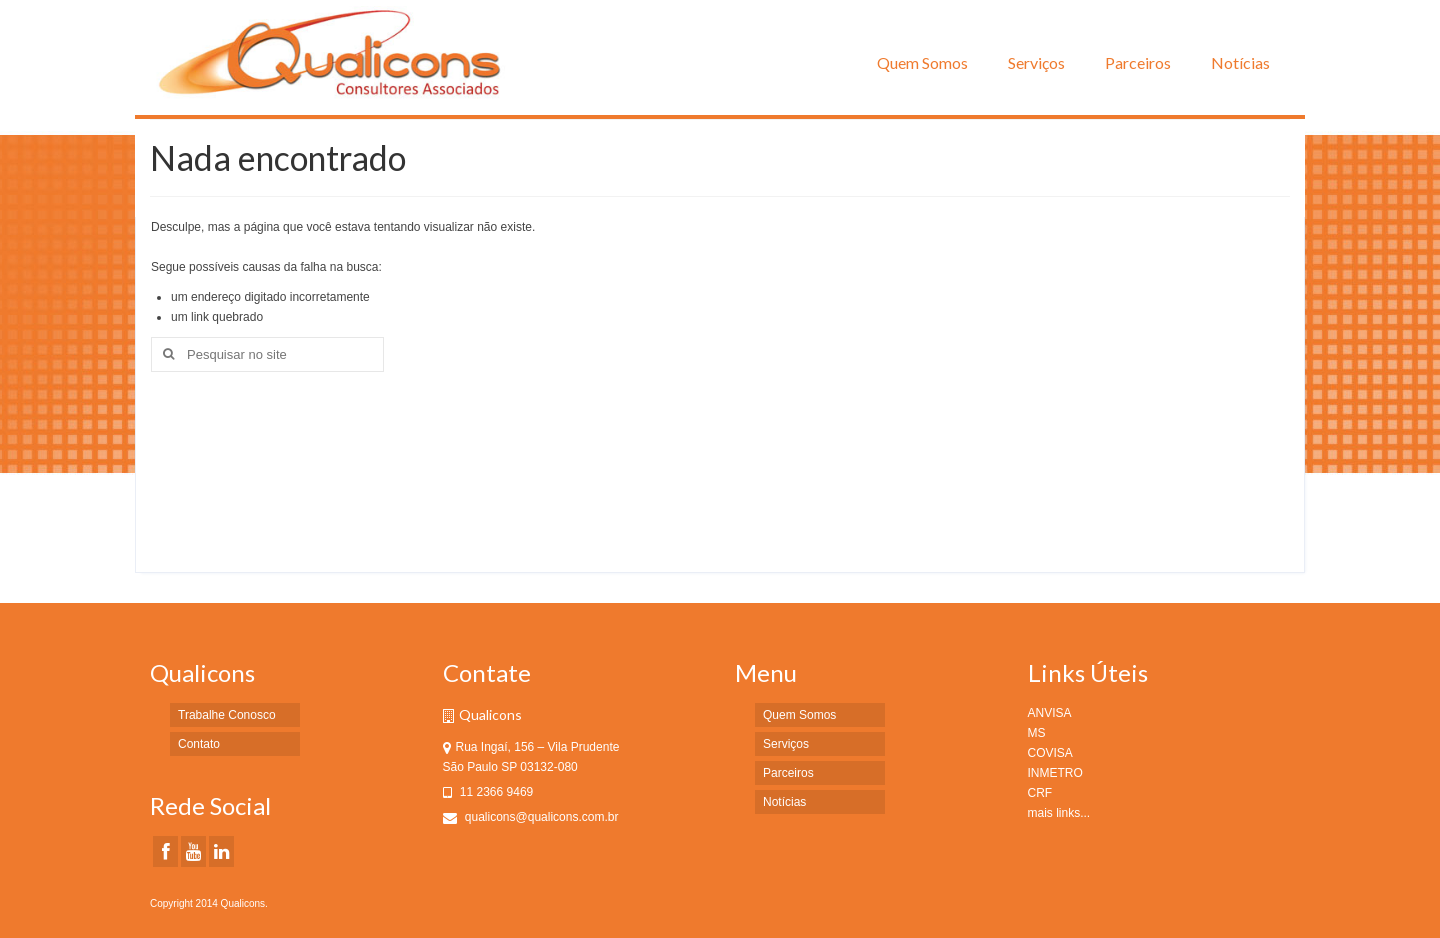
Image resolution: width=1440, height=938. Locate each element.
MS (1037, 733)
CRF (1040, 793)
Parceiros (1138, 62)
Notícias (1240, 62)
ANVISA (1050, 713)
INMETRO (1055, 773)
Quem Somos (922, 62)
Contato (199, 744)
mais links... (1059, 813)
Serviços (1036, 62)
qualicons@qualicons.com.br (531, 817)
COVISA (1050, 753)
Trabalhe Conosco (227, 715)
